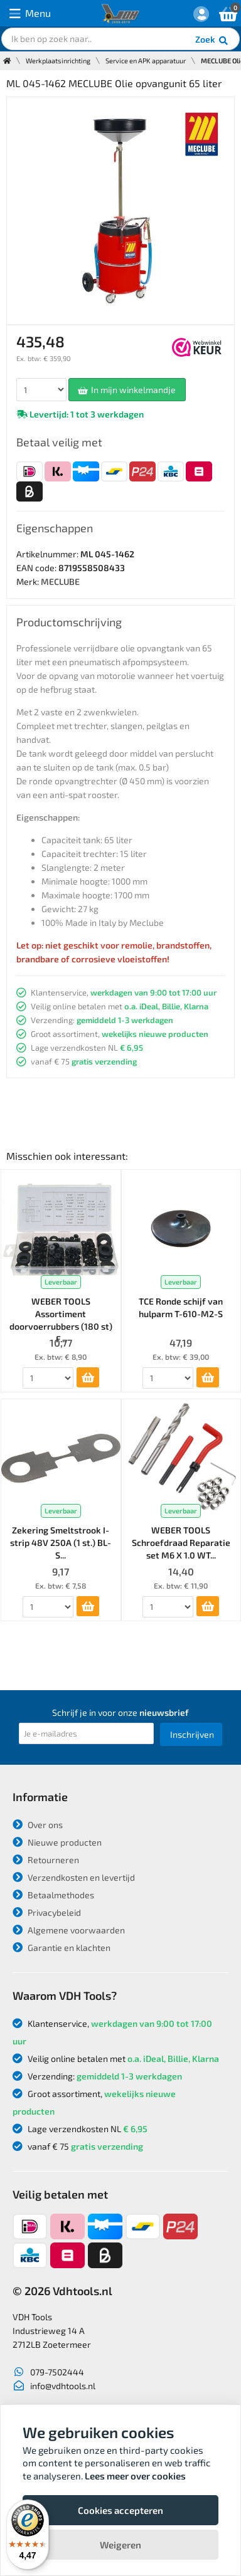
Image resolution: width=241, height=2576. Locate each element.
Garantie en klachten (61, 1947)
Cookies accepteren (120, 2510)
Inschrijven (192, 1734)
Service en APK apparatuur (145, 60)
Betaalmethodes (53, 1895)
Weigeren (120, 2544)
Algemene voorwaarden (69, 1930)
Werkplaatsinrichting (58, 60)
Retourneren (46, 1859)
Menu (30, 13)
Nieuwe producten (57, 1842)
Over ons (38, 1824)
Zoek (212, 40)
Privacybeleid (47, 1912)
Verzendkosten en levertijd (74, 1877)
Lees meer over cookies (135, 2475)
